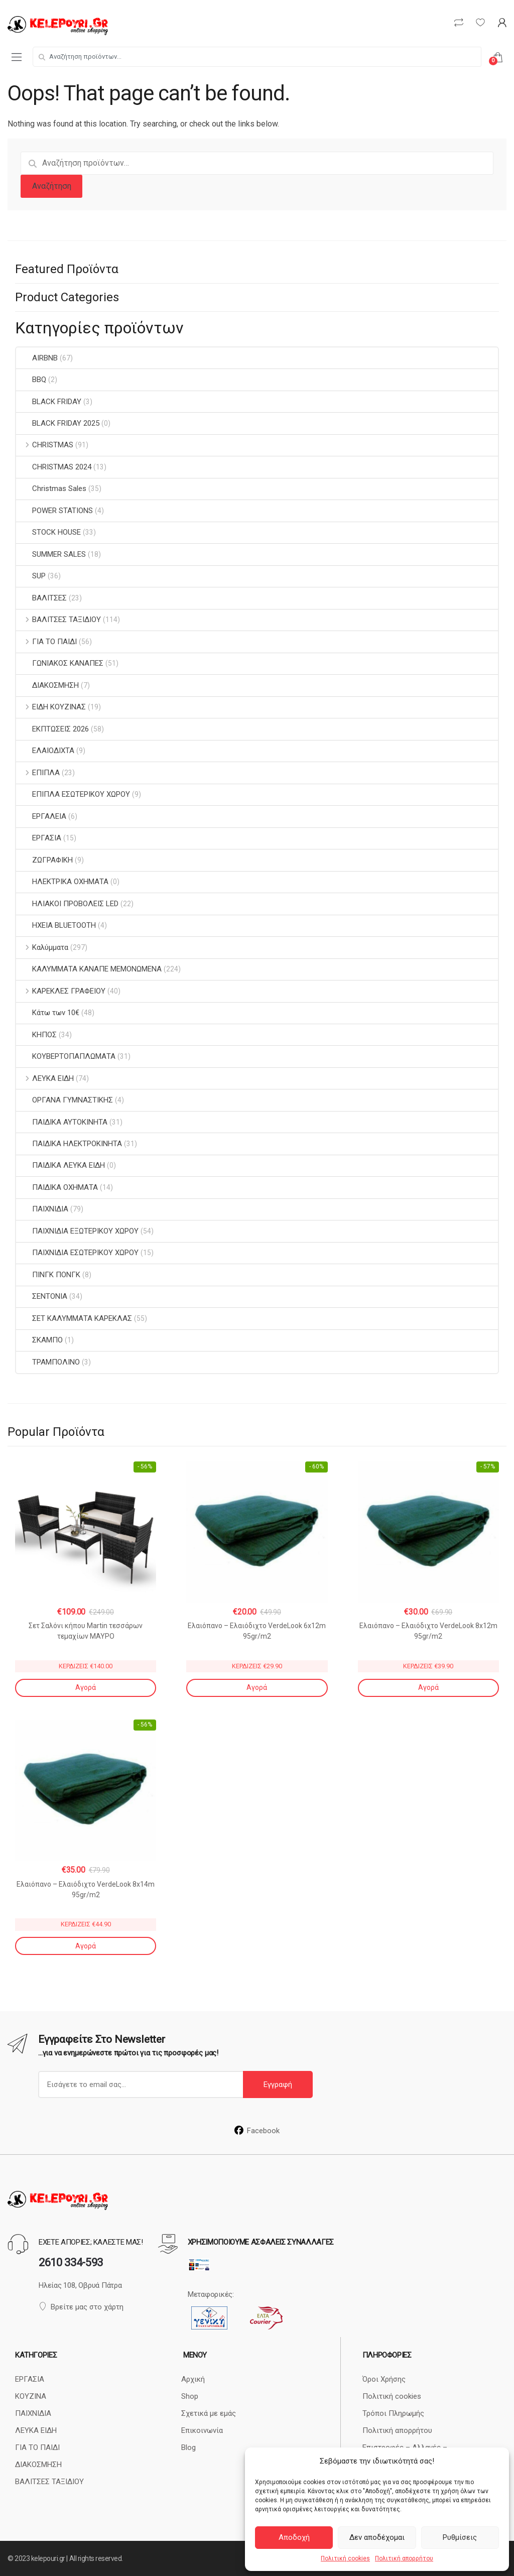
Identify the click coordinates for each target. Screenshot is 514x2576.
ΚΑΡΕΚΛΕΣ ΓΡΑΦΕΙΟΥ (60, 991)
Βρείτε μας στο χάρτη (81, 2306)
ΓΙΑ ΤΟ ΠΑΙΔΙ (46, 641)
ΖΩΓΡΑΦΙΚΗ (44, 860)
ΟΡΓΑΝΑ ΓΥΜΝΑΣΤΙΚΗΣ (64, 1100)
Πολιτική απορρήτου (404, 2558)
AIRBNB (37, 357)
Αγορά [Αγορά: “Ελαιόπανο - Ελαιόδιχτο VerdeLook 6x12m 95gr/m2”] (256, 1687)
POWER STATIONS (54, 510)
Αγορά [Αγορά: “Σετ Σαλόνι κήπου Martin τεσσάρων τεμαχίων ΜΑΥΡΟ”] (85, 1687)
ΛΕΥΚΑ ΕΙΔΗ (45, 1078)
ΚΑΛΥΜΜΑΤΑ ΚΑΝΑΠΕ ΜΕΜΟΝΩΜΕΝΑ (89, 968)
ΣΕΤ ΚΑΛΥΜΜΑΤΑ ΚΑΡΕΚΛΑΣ (74, 1318)
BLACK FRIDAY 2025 (57, 423)
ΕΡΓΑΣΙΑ (38, 837)
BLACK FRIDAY (48, 401)
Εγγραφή (278, 2084)
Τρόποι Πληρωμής (393, 2413)
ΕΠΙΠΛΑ (38, 772)
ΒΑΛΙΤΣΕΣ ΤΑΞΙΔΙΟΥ (58, 619)
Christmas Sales (51, 488)
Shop (189, 2396)
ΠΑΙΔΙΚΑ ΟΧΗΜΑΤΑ (57, 1187)
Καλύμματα (42, 947)
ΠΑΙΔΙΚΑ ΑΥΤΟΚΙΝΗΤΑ (61, 1122)
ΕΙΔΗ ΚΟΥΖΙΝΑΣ (51, 706)
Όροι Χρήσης (384, 2379)
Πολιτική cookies (345, 2558)
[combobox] (257, 57)
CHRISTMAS (44, 444)
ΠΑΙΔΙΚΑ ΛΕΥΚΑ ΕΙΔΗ (60, 1165)
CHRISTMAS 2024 (53, 466)
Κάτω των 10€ (47, 1012)
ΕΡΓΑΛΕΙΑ (41, 816)
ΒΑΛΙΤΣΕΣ (41, 597)
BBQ (31, 379)
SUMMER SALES (51, 554)
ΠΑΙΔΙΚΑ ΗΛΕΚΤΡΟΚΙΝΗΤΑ (69, 1143)
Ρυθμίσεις (460, 2537)
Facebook (257, 2130)
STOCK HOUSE (48, 532)
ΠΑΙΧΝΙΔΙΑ (42, 1208)
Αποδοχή (294, 2537)
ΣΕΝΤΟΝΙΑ (41, 1296)
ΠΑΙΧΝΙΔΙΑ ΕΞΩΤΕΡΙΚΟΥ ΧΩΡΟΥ (77, 1231)
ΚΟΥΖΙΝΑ (30, 2396)
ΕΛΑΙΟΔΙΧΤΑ (45, 750)
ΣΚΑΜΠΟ (39, 1339)
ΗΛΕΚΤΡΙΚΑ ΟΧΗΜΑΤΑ (62, 881)
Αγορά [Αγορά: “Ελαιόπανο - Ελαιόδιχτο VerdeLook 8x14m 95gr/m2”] (85, 1946)
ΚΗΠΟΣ (36, 1034)
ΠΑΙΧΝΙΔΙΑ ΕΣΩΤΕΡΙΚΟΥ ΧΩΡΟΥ (77, 1252)
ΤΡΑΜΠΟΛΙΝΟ (48, 1362)
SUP (31, 575)
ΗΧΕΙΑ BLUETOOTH (56, 925)
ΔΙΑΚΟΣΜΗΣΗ (47, 685)
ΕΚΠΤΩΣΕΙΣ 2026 (52, 728)
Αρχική (193, 2379)
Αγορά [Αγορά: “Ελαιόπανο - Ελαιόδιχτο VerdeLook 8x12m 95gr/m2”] (428, 1687)
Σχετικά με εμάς (208, 2413)
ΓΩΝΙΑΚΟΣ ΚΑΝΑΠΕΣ (59, 663)
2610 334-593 (71, 2262)
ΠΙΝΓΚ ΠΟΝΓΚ (48, 1274)
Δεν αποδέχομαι (377, 2537)
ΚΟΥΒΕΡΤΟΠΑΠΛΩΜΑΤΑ (65, 1056)
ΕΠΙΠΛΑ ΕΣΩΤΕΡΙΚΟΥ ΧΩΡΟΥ (73, 794)
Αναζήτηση (51, 186)
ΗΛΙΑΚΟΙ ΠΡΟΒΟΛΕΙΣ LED (67, 903)
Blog (188, 2447)
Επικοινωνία (202, 2430)
